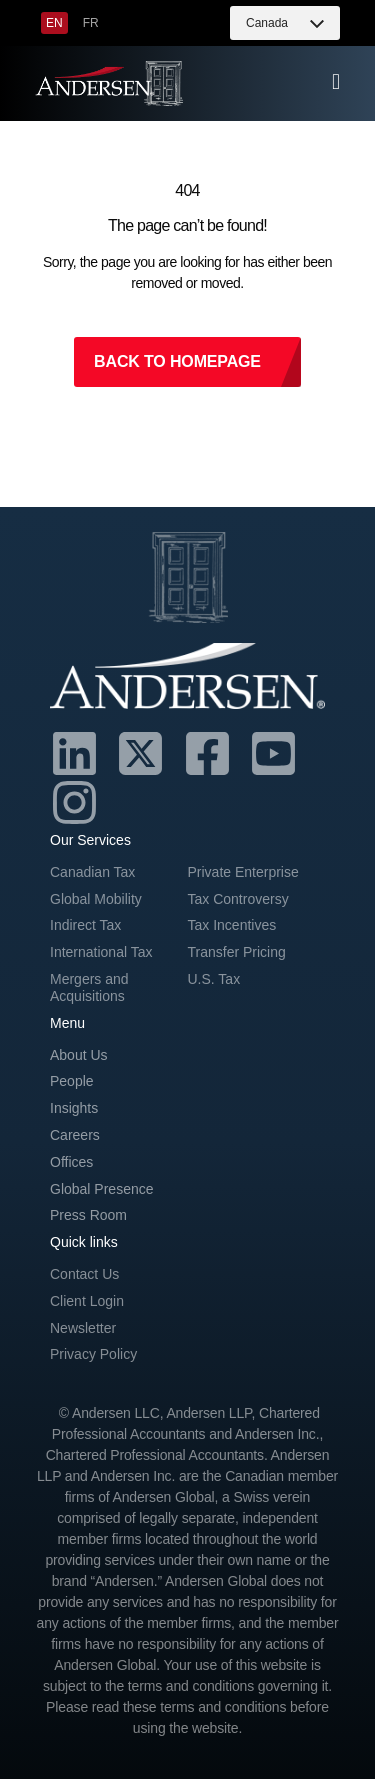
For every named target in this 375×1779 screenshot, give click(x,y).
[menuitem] (54, 23)
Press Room (88, 1215)
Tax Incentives (232, 925)
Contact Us (84, 1274)
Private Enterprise (243, 872)
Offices (71, 1162)
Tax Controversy (238, 899)
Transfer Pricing (237, 952)
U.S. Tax (214, 979)
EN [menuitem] (54, 23)
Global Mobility (96, 899)
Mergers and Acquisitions (89, 987)
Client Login (87, 1301)
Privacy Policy (93, 1354)
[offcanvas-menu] (336, 82)
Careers (75, 1135)
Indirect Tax (85, 925)
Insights (74, 1108)
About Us (79, 1055)
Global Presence (102, 1189)
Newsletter (83, 1328)
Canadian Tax (92, 872)
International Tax (101, 952)
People (72, 1081)
